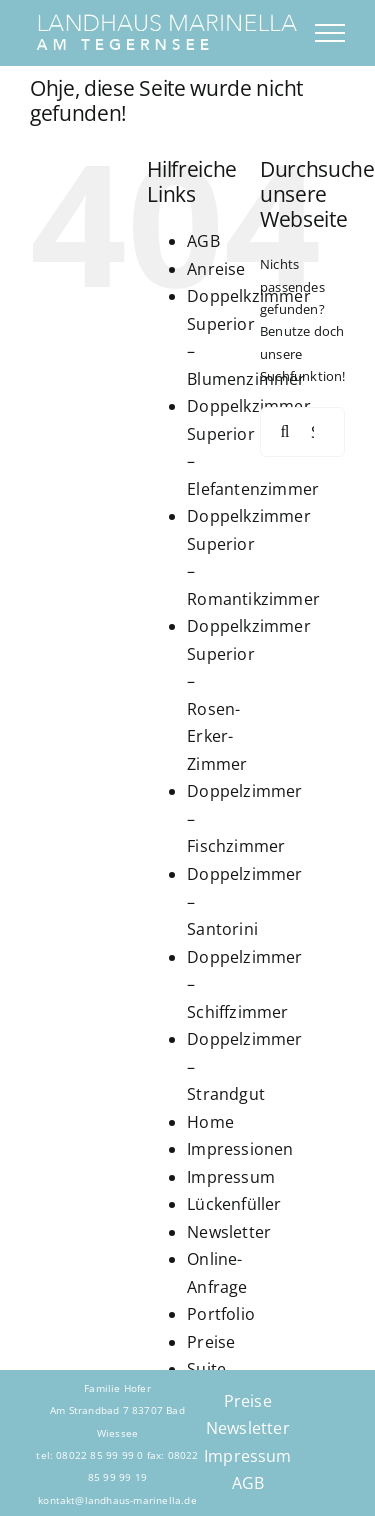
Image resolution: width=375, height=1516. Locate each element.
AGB (203, 241)
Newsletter (229, 1232)
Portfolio (221, 1314)
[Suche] (285, 432)
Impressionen (240, 1149)
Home (210, 1122)
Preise (211, 1342)
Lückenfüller (234, 1204)
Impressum (231, 1177)
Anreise (216, 269)
